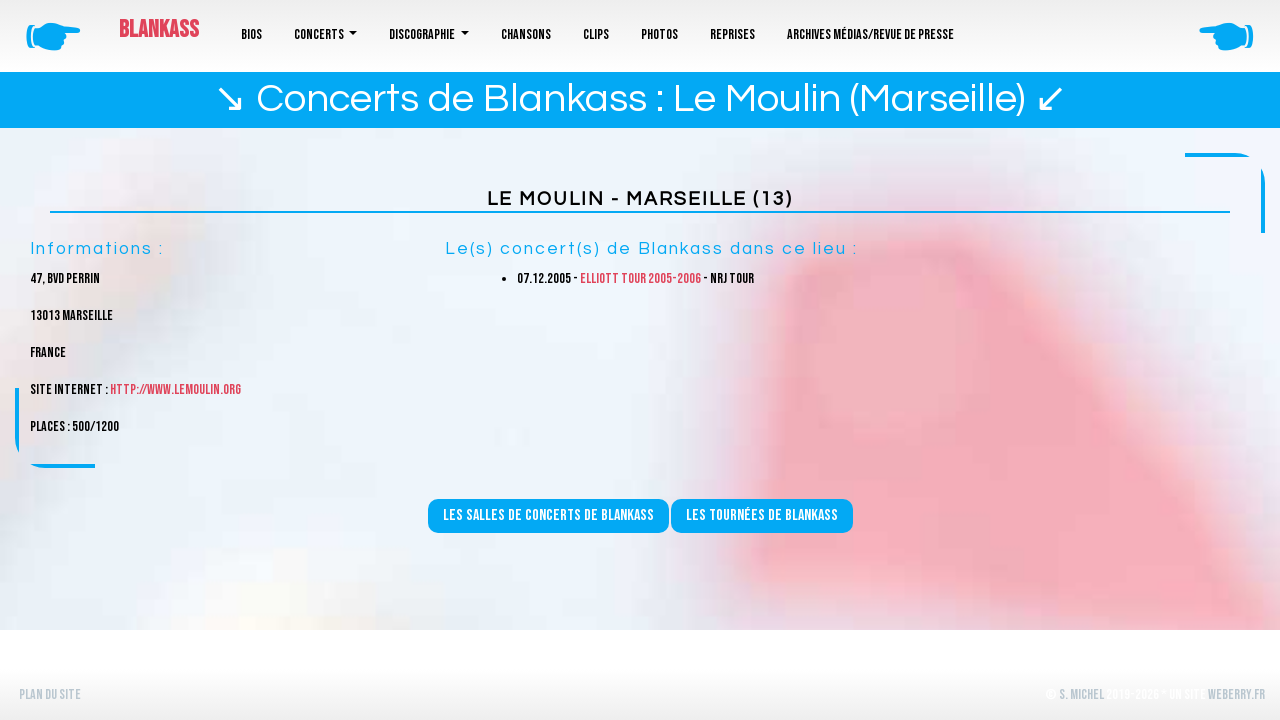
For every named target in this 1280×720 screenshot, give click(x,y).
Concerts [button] (320, 34)
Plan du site (50, 694)
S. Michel (1081, 694)
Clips (596, 34)
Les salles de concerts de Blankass (548, 515)
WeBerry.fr (1236, 694)
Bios (251, 34)
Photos (659, 34)
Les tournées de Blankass (762, 515)
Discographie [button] (423, 34)
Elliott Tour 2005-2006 (640, 278)
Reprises (732, 34)
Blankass (159, 29)
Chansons (526, 34)
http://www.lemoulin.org (175, 389)
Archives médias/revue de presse (870, 34)
